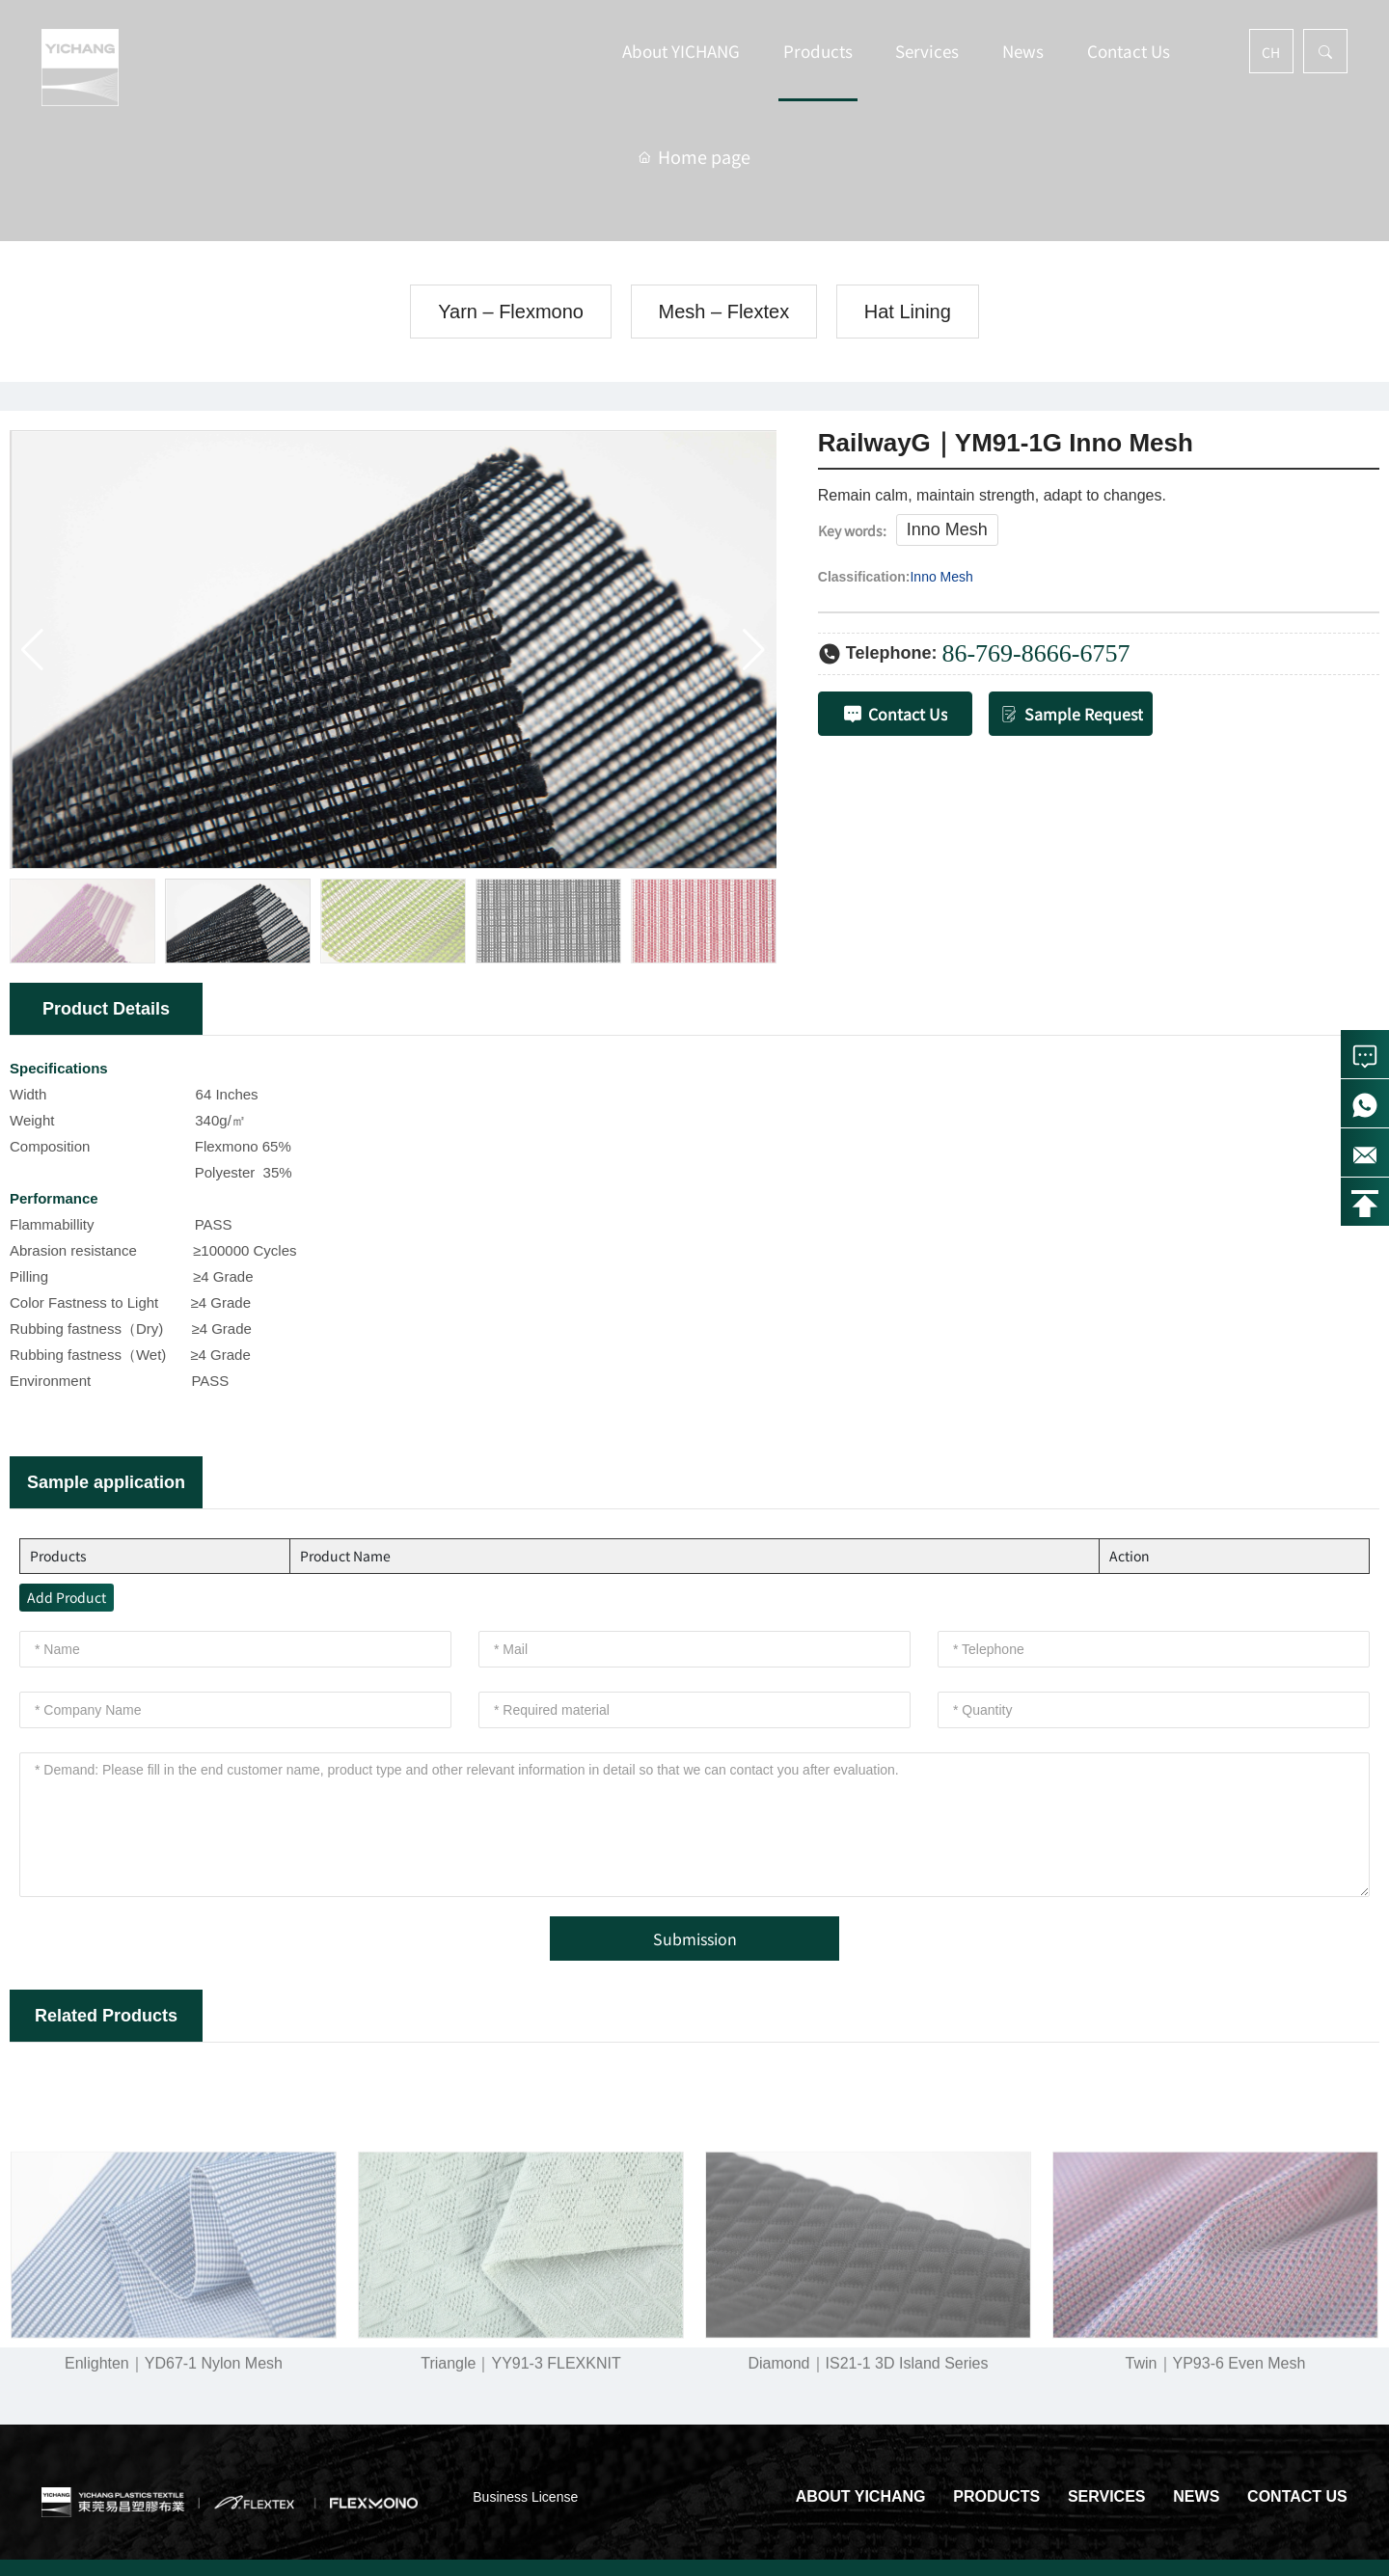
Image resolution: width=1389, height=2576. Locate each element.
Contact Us (1128, 51)
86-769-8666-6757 (1035, 653)
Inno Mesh (947, 529)
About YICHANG (681, 51)
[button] (754, 650)
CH (1271, 52)
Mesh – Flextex (724, 311)
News (1023, 51)
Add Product (66, 1597)
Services (927, 51)
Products (818, 51)
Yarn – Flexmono (511, 311)
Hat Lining (907, 311)
